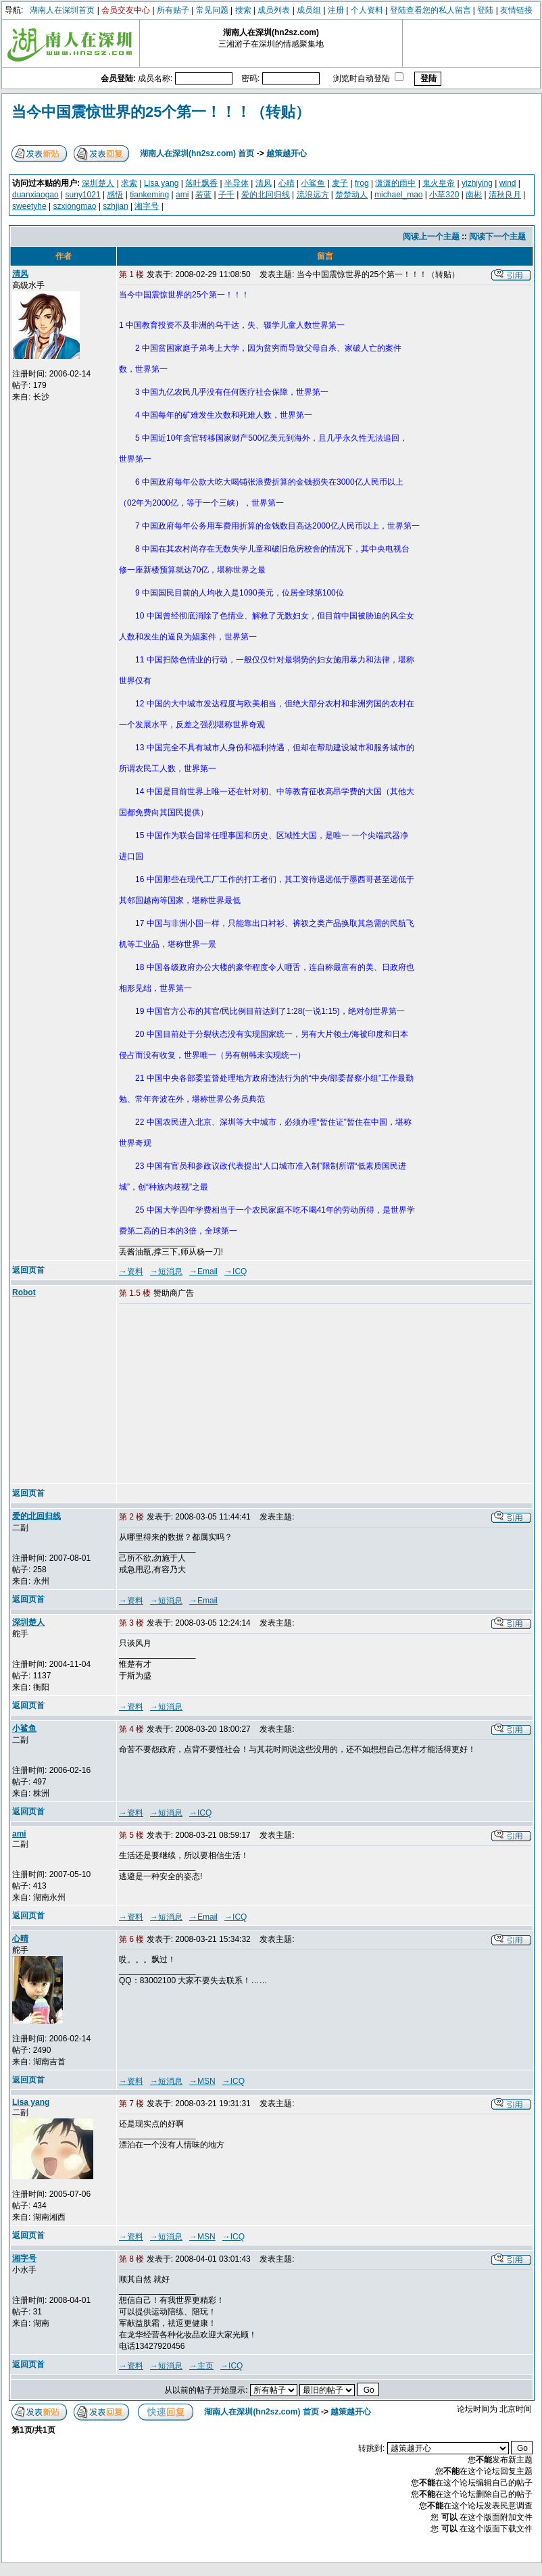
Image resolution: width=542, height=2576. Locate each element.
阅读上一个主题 (431, 236)
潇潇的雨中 (395, 183)
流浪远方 (313, 194)
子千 (226, 194)
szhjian (115, 206)
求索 (129, 183)
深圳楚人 (98, 183)
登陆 (485, 10)
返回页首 (28, 1270)
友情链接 (516, 10)
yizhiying (477, 183)
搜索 (243, 10)
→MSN (202, 2081)
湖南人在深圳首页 (62, 10)
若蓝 (203, 194)
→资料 (131, 1271)
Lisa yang (161, 183)
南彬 (474, 194)
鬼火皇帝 (438, 183)
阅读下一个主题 (497, 236)
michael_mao (398, 194)
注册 (336, 10)
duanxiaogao (35, 194)
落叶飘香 (201, 183)
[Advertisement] (222, 1394)
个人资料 (367, 10)
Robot (24, 1292)
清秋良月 (505, 194)
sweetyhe (29, 206)
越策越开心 (286, 153)
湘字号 (146, 206)
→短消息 (166, 1271)
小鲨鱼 (313, 183)
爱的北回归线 (265, 194)
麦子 (340, 183)
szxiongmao (75, 206)
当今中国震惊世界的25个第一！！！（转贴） (160, 111)
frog (362, 183)
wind (507, 183)
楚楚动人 (351, 194)
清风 (263, 183)
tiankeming (149, 194)
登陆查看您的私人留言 (430, 10)
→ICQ (235, 1271)
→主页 (201, 2366)
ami (182, 194)
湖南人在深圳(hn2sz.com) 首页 (197, 153)
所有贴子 (173, 10)
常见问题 (212, 10)
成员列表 (273, 10)
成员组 (309, 10)
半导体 (236, 183)
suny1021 (83, 194)
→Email (203, 1271)
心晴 (286, 183)
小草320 (444, 194)
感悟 (115, 194)
